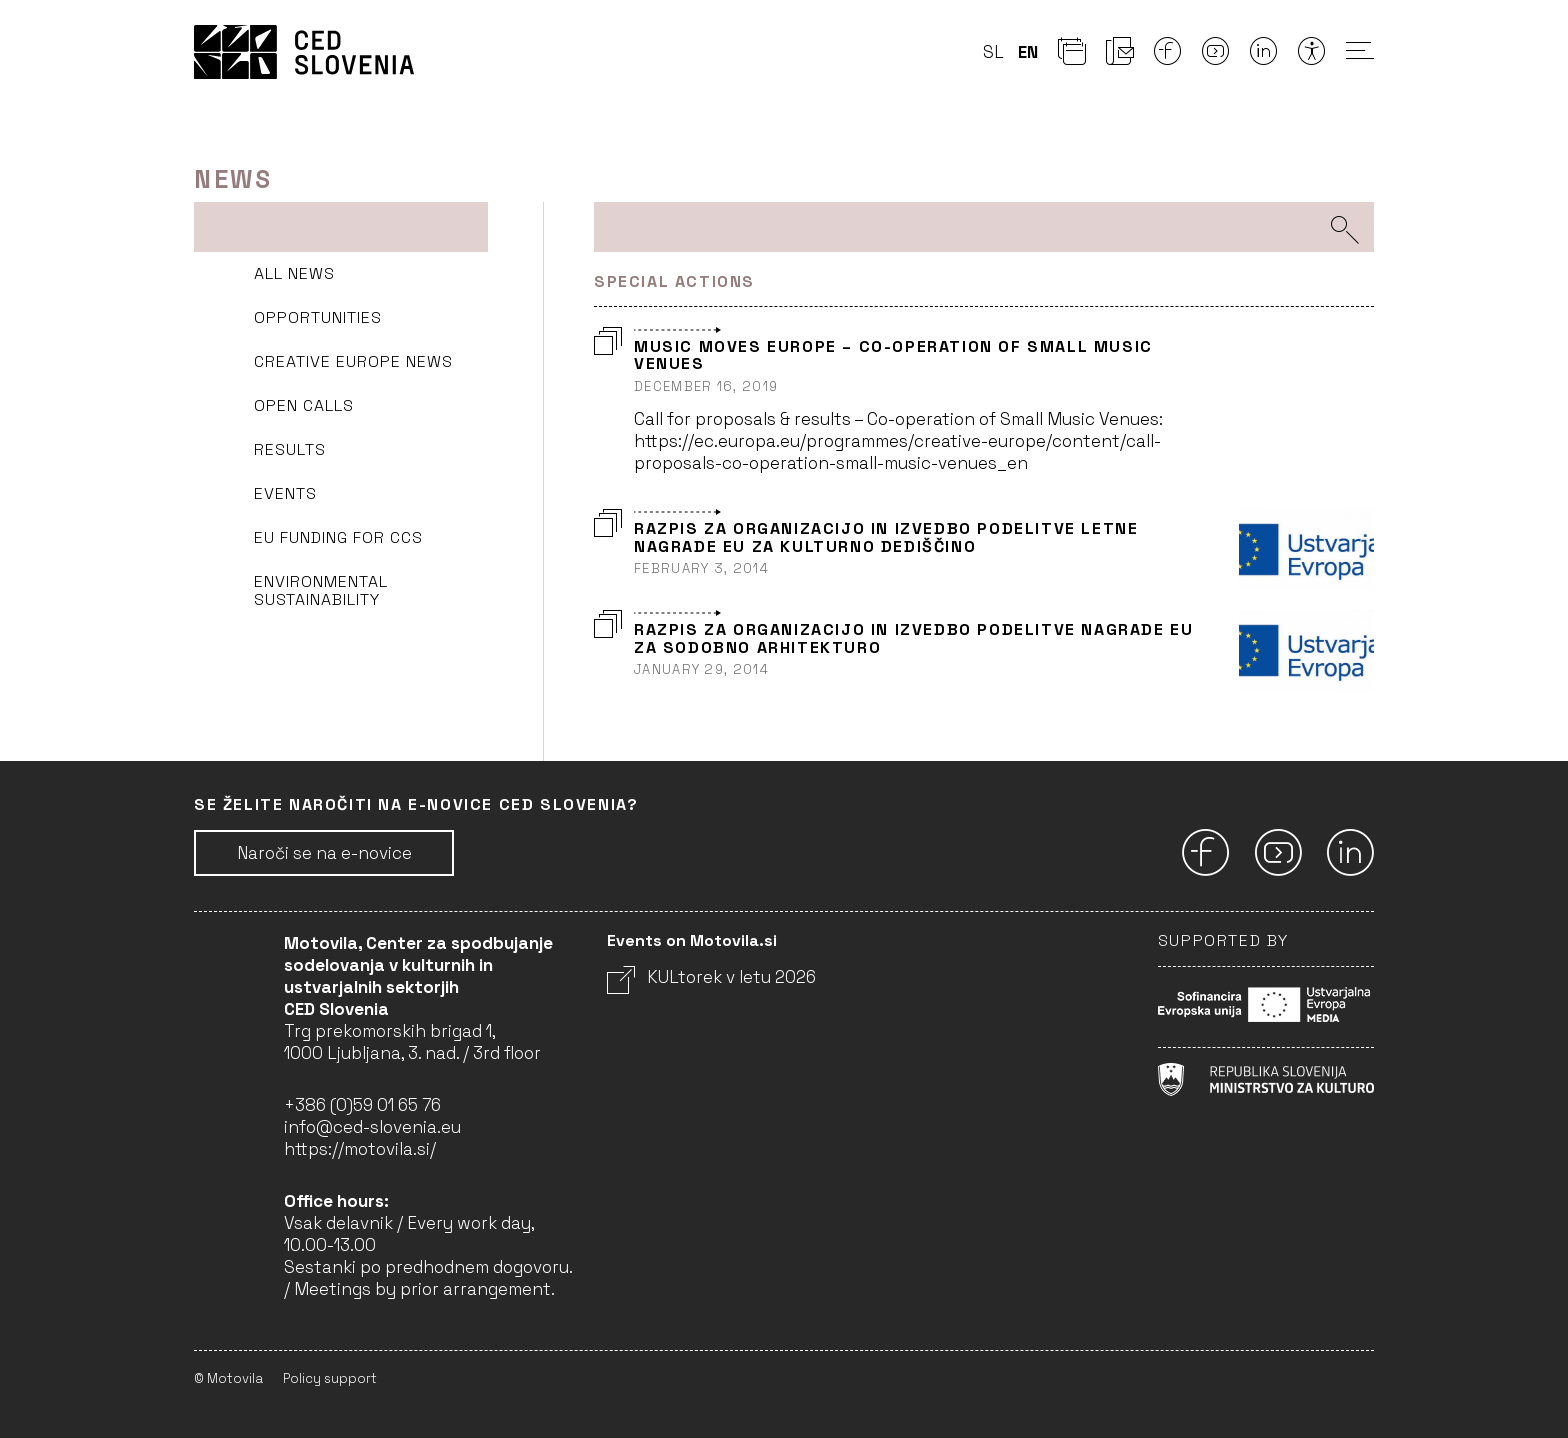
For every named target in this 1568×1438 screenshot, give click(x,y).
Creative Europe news (353, 361)
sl (993, 52)
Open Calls (304, 405)
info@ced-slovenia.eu (372, 1127)
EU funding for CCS (338, 537)
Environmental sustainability (321, 590)
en (1028, 52)
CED (304, 52)
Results (290, 449)
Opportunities (318, 317)
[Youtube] (1216, 57)
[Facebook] (1168, 57)
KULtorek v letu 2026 (711, 977)
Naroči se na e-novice (324, 853)
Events (285, 493)
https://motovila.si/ (360, 1149)
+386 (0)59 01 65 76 (362, 1105)
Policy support (330, 1378)
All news (294, 273)
